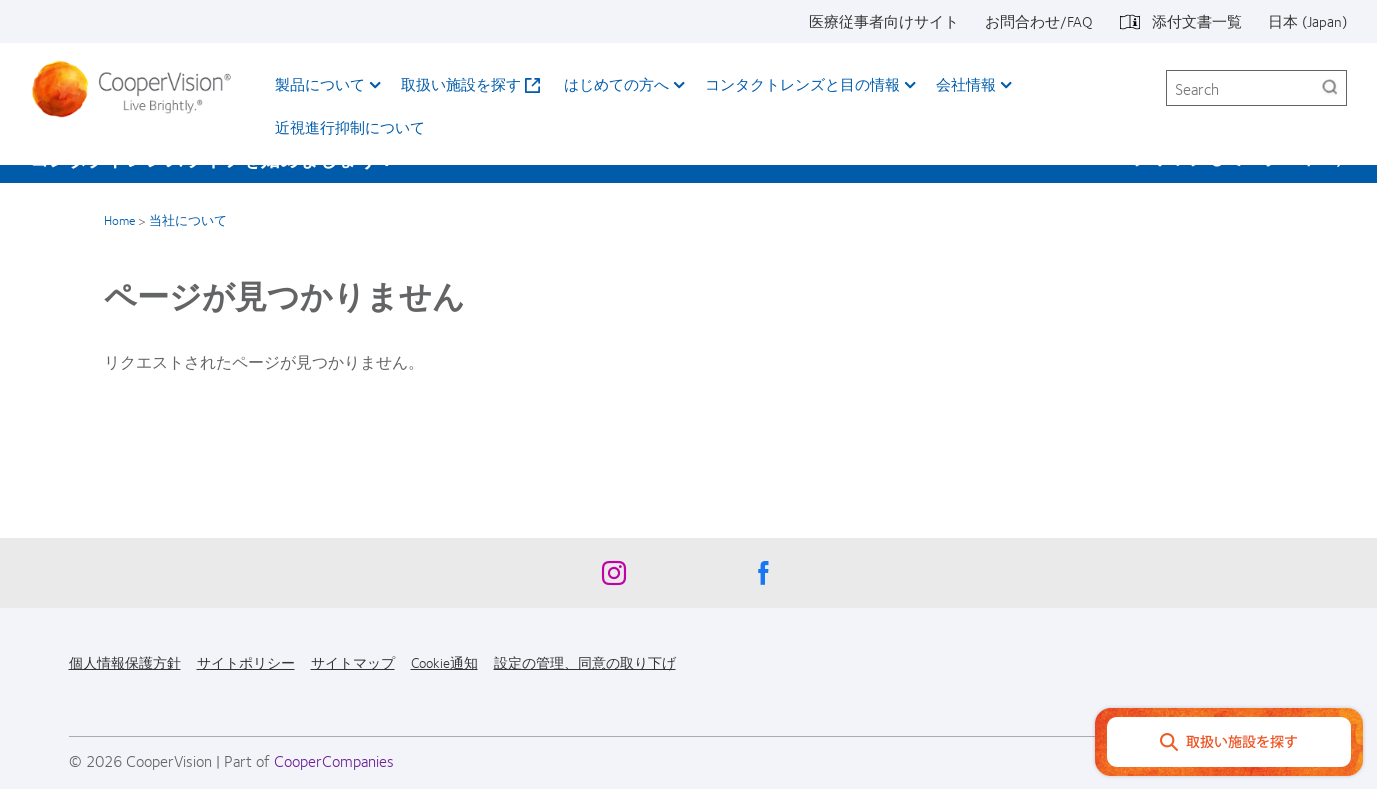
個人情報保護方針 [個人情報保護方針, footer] (125, 662)
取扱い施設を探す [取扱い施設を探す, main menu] (461, 84)
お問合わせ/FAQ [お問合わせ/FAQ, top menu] (1039, 21)
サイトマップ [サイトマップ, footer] (353, 662)
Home (119, 220)
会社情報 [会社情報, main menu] (966, 84)
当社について (188, 220)
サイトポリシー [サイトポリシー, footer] (246, 662)
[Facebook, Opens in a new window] (764, 578)
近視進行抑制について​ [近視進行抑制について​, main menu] (350, 127)
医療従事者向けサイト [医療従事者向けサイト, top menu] (884, 21)
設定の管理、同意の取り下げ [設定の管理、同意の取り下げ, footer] (585, 662)
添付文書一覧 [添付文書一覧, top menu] (1197, 21)
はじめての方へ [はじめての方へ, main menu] (616, 84)
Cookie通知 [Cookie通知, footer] (444, 662)
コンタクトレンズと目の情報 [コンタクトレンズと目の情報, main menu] (802, 84)
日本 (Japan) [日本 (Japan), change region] (1307, 21)
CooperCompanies (334, 760)
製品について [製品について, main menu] (320, 84)
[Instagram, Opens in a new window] (614, 578)
